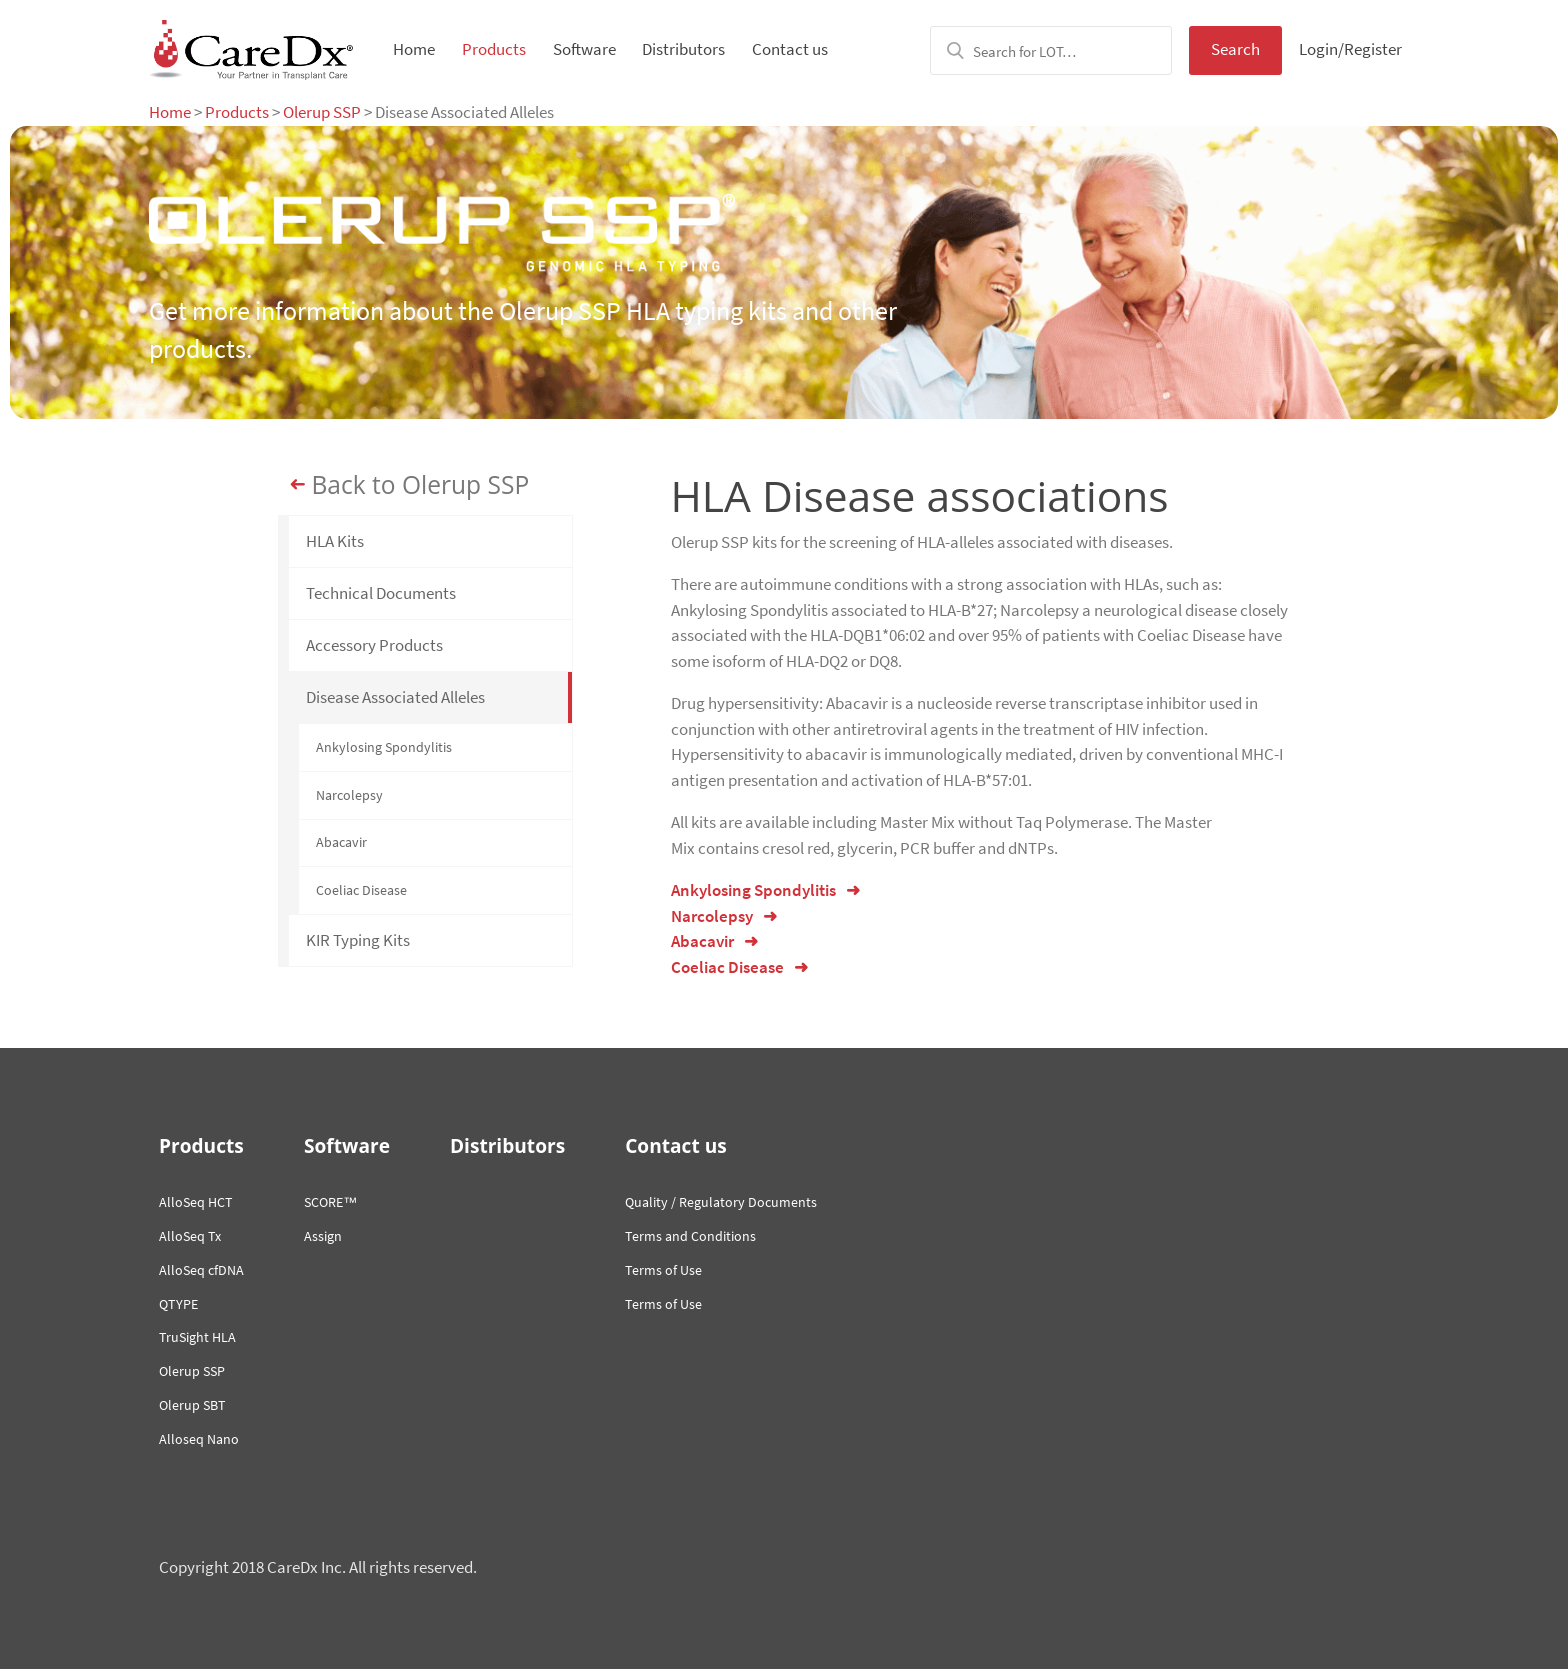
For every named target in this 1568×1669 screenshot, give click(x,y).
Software (584, 49)
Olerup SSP (322, 112)
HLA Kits (335, 541)
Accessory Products (374, 645)
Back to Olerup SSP (421, 484)
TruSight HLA (197, 1337)
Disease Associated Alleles (395, 697)
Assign (323, 1236)
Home (414, 49)
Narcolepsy (349, 795)
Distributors (683, 49)
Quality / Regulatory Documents (721, 1202)
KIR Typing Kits (358, 940)
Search (1235, 49)
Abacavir (341, 842)
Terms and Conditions (690, 1236)
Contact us (790, 49)
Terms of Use (663, 1270)
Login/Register (1350, 49)
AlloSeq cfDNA (201, 1270)
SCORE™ (330, 1202)
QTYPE (178, 1304)
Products (494, 49)
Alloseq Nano (199, 1439)
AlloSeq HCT (196, 1202)
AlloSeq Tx (190, 1236)
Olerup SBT (192, 1405)
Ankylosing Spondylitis (384, 747)
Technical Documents (381, 593)
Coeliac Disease (361, 890)
